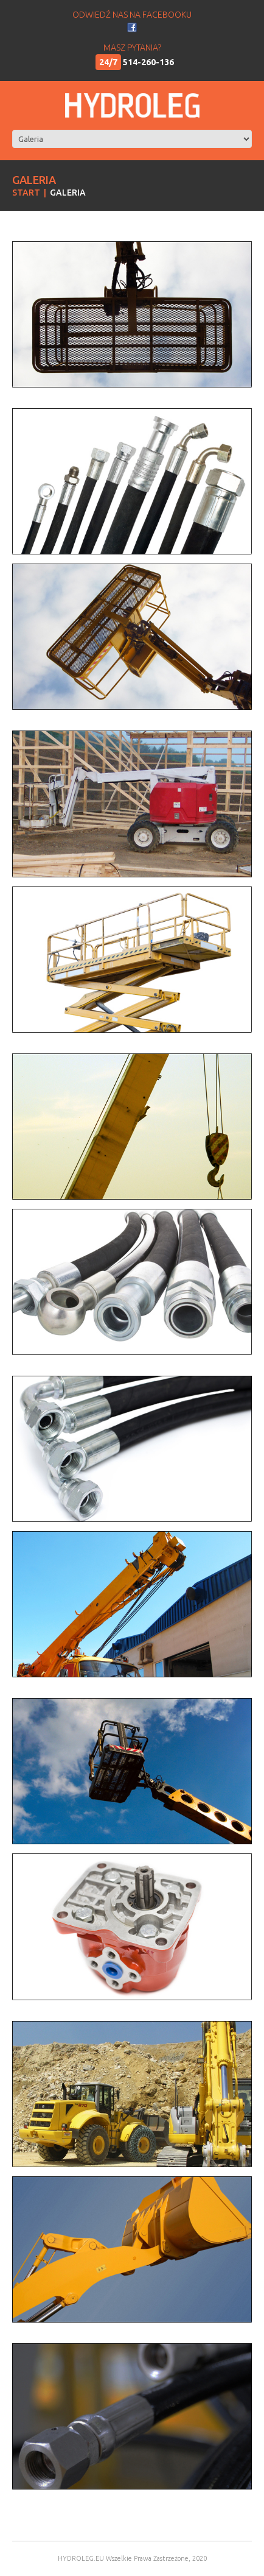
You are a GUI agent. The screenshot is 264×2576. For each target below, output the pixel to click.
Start (26, 192)
